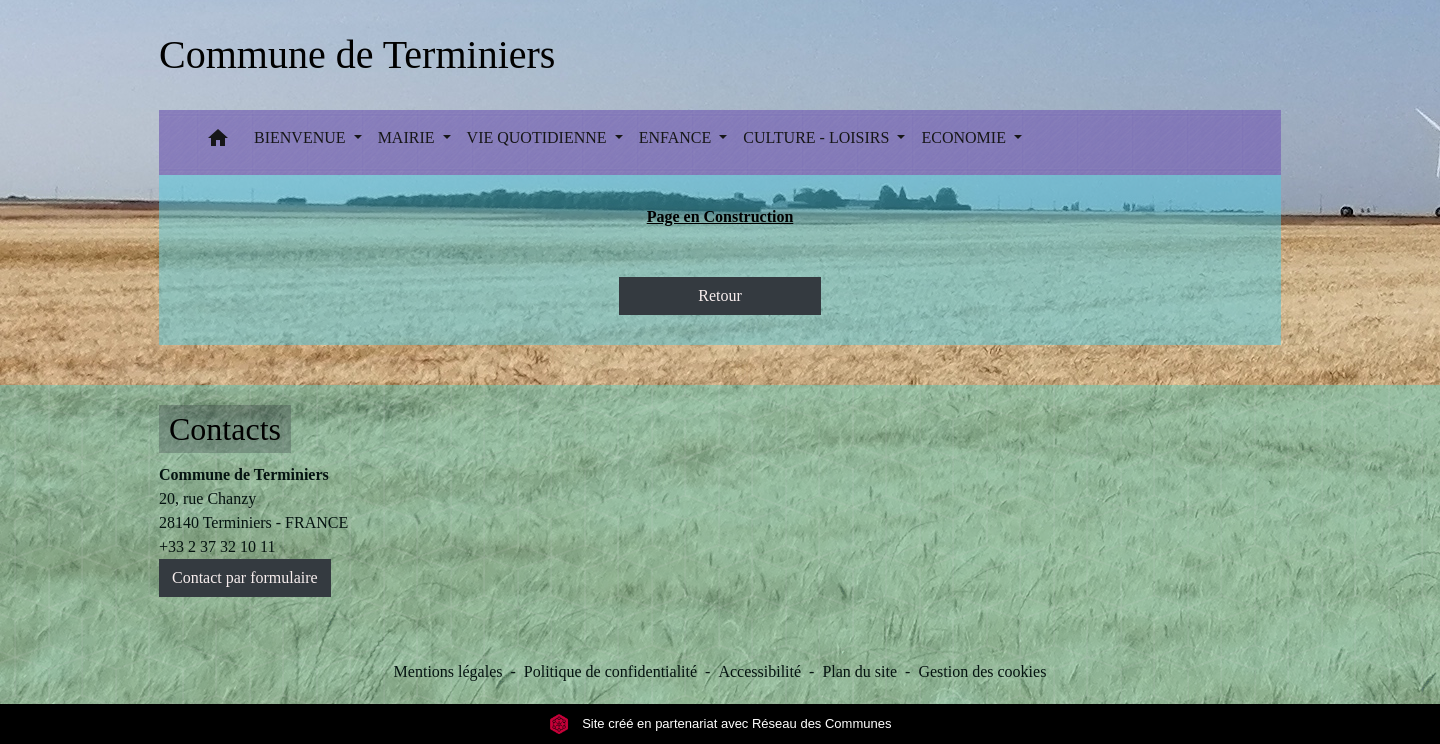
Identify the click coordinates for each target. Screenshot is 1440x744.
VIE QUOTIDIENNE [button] (539, 137)
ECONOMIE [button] (965, 137)
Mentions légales (448, 671)
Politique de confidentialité (610, 671)
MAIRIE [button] (408, 137)
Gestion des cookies (982, 671)
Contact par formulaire (245, 577)
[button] (218, 142)
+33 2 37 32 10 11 (217, 546)
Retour (720, 295)
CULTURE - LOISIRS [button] (818, 137)
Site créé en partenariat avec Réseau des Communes (720, 723)
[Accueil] (357, 55)
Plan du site (859, 671)
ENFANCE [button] (677, 137)
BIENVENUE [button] (302, 137)
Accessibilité (759, 671)
